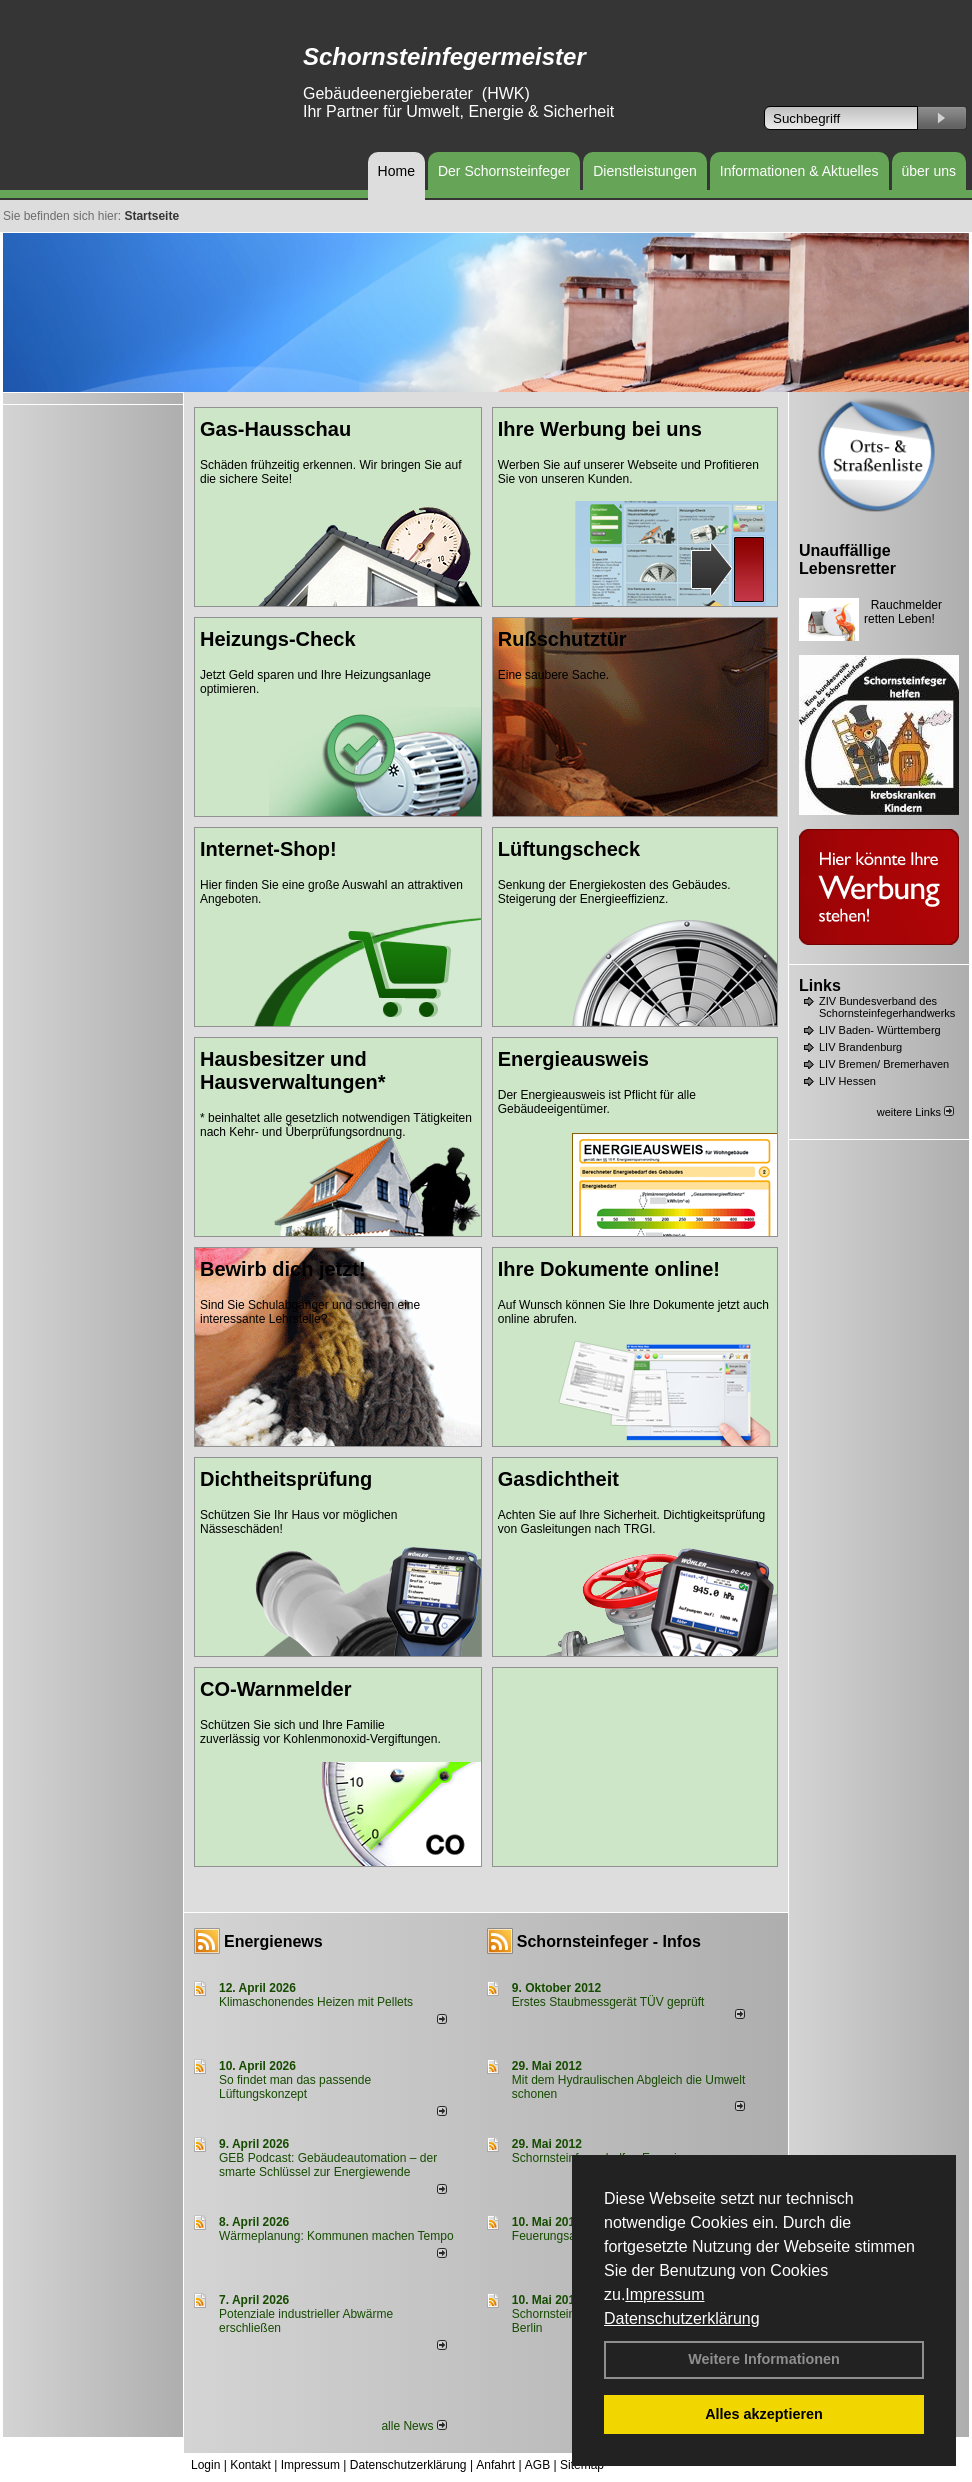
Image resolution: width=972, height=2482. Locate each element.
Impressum (664, 2294)
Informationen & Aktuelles (799, 171)
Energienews (273, 1941)
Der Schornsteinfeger (504, 171)
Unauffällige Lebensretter (847, 559)
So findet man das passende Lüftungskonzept (295, 2087)
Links (820, 985)
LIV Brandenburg (860, 1047)
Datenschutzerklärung (682, 2318)
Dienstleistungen (645, 171)
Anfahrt (495, 2465)
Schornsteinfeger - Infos (609, 1941)
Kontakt (250, 2465)
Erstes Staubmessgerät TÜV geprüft (608, 2002)
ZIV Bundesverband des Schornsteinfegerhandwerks (887, 1007)
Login (205, 2465)
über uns (929, 171)
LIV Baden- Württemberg (880, 1030)
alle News (413, 2426)
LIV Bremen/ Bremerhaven (884, 1064)
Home (396, 171)
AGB (537, 2465)
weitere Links (915, 1112)
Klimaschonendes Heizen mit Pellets (316, 2002)
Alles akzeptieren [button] (764, 2414)
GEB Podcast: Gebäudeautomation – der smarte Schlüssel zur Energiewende (328, 2165)
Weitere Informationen (764, 2359)
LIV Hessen (847, 1081)
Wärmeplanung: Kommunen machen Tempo (336, 2236)
